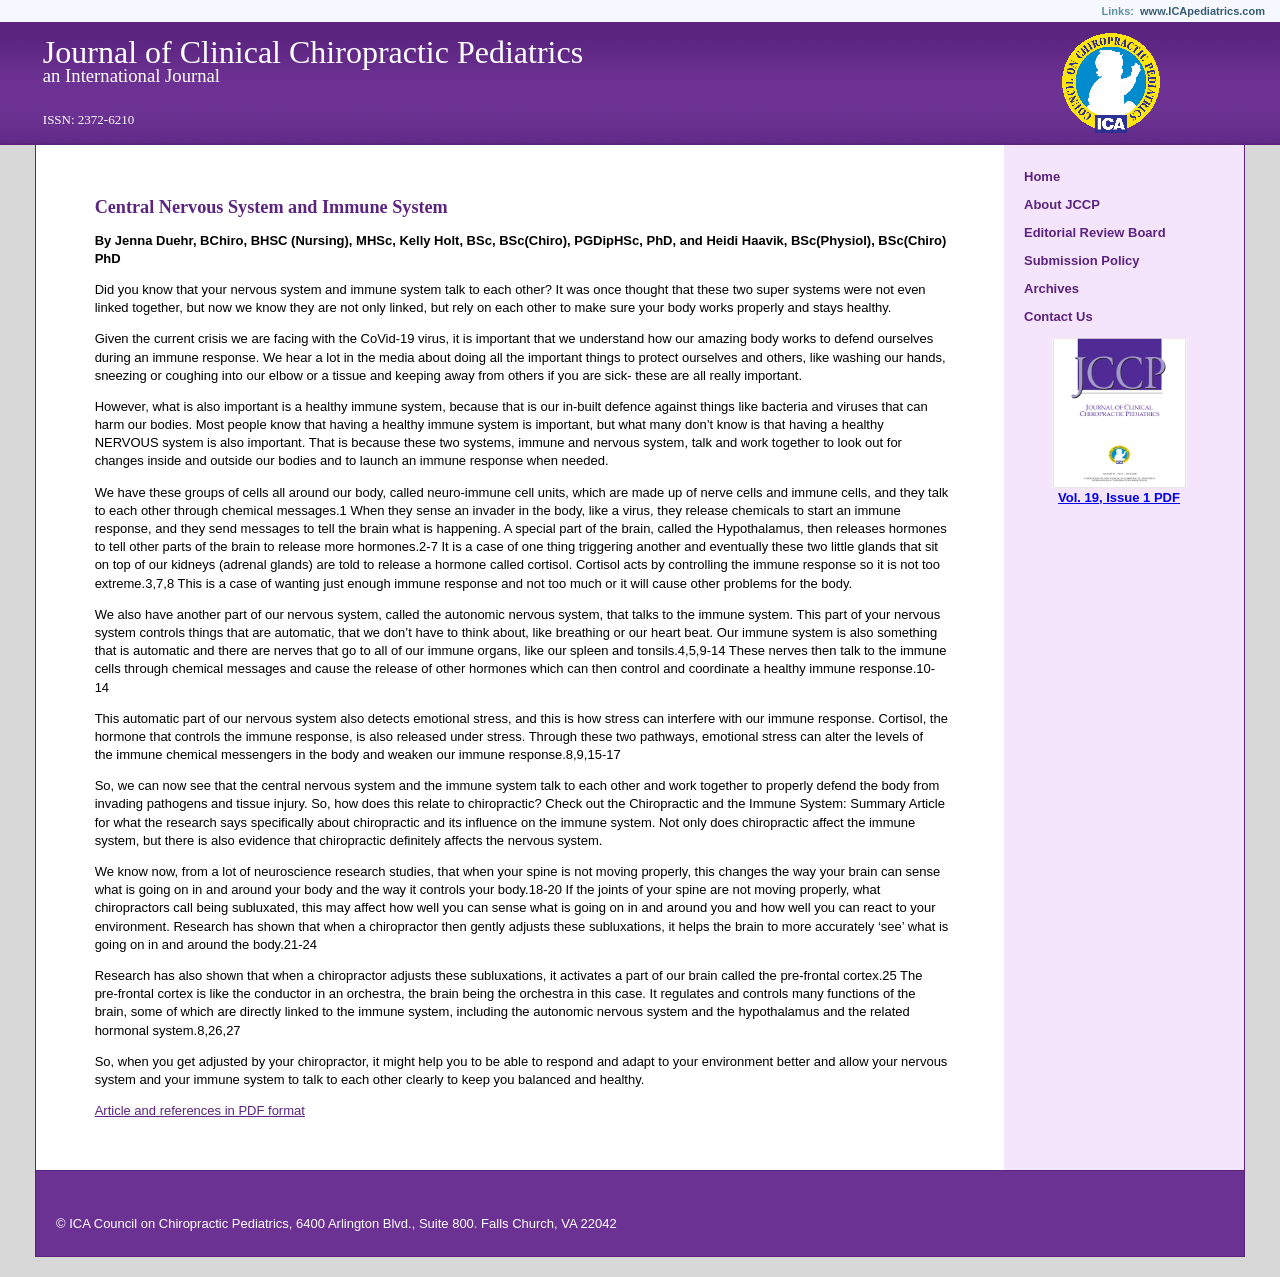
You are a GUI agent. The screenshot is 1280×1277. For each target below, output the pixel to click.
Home (1042, 176)
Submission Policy (1082, 260)
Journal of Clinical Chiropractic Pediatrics (313, 52)
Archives (1051, 288)
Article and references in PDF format (200, 1110)
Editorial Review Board (1095, 232)
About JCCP (1062, 204)
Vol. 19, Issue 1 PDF (1119, 490)
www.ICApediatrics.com (1202, 11)
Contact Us (1058, 316)
